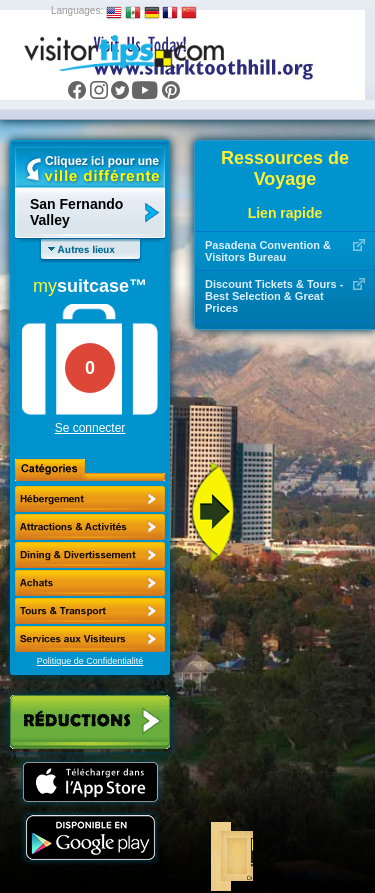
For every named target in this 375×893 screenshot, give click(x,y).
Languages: (77, 10)
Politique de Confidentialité (90, 661)
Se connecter (90, 428)
